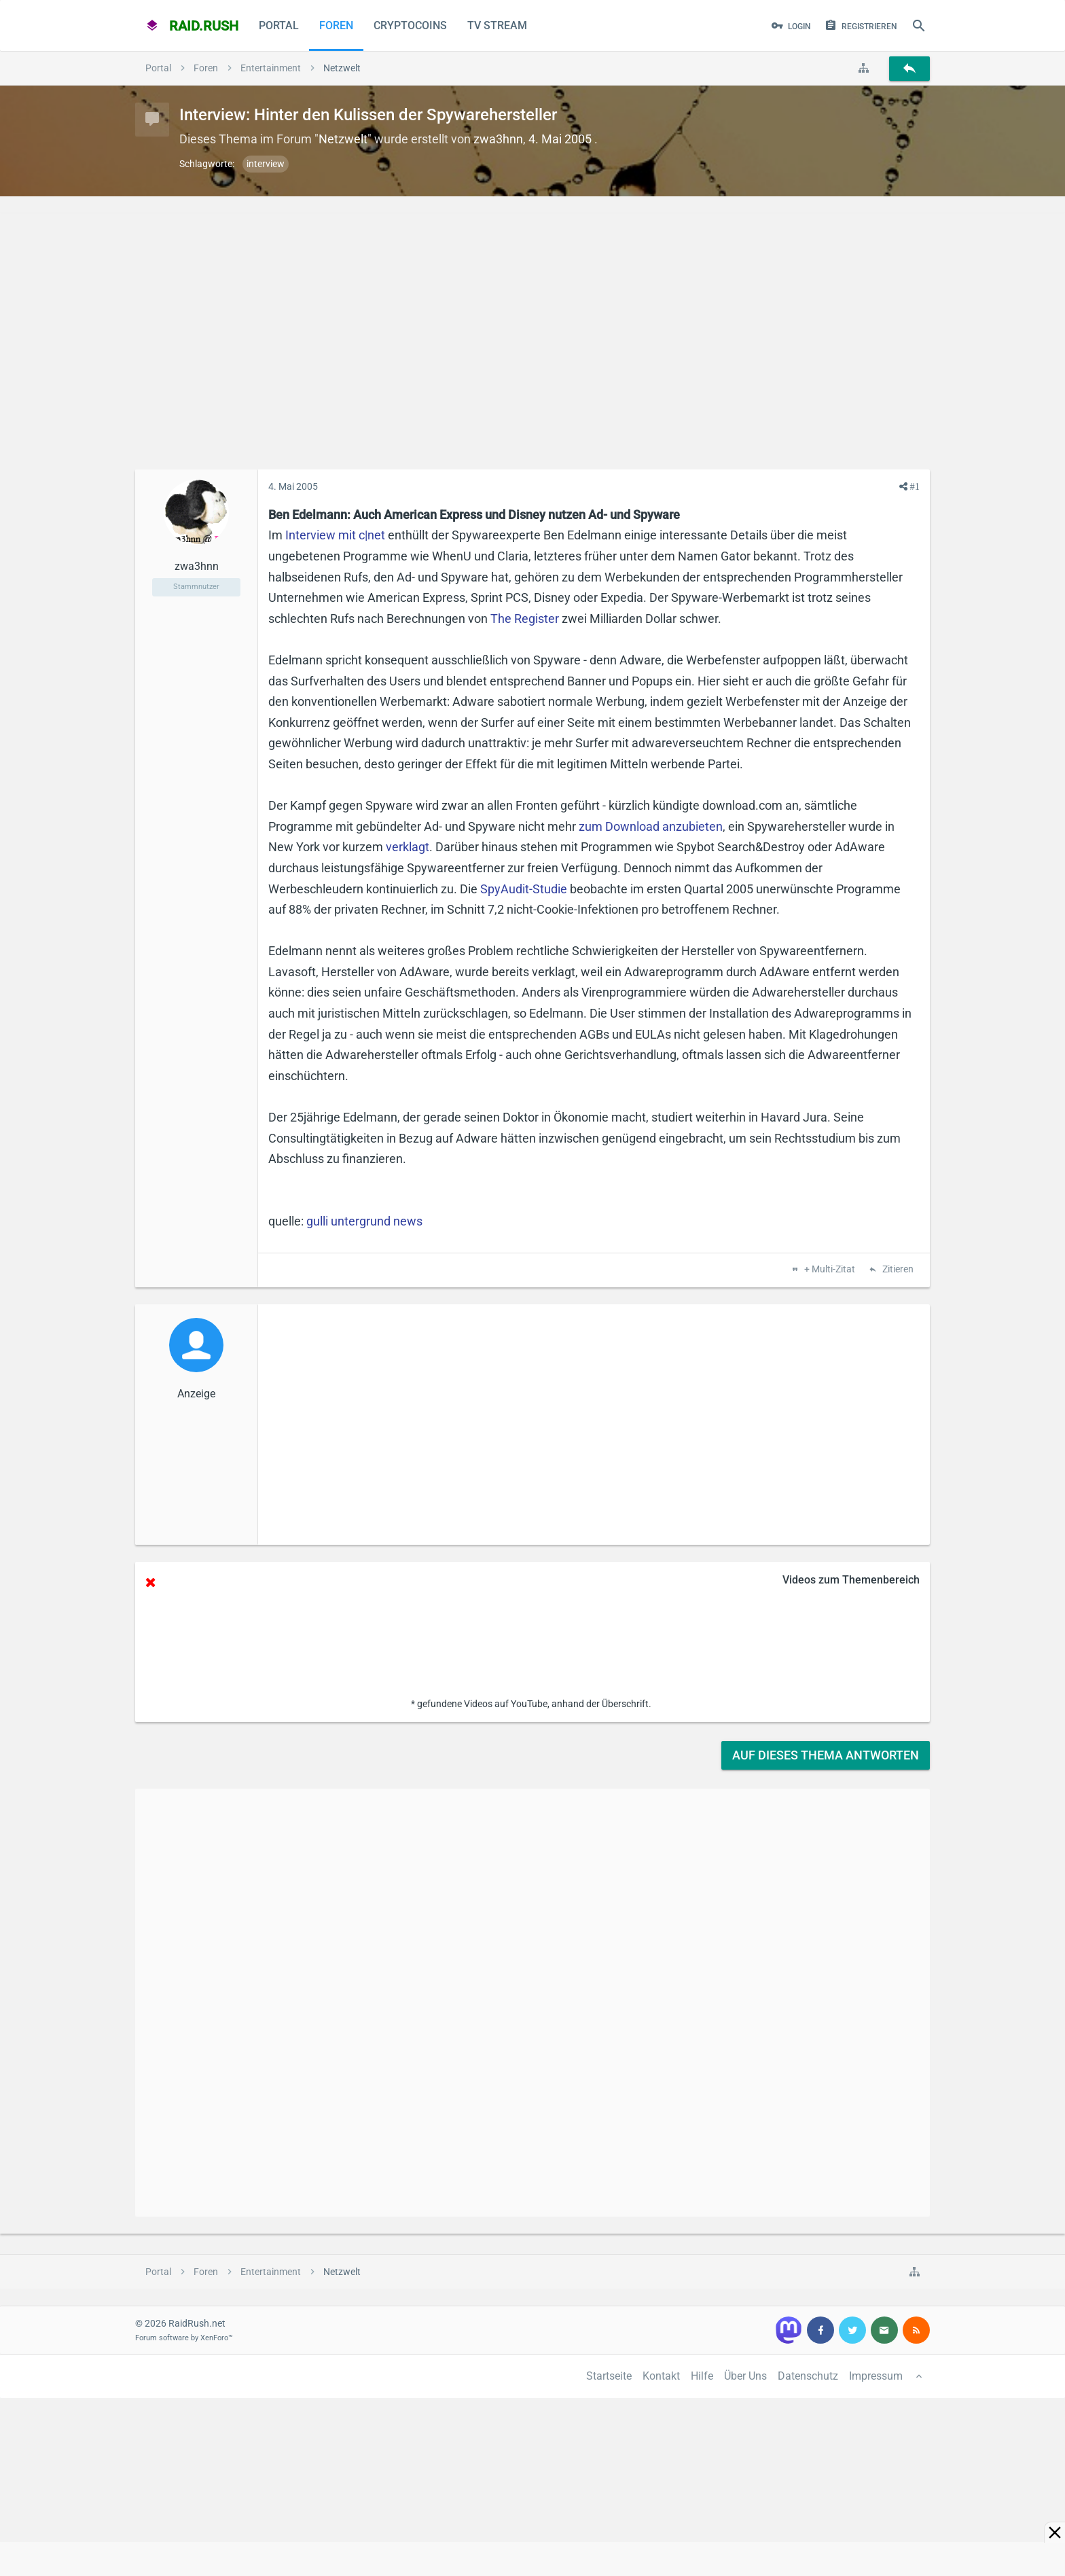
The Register (524, 618)
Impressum (876, 2375)
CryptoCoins (410, 25)
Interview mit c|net (335, 535)
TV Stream (497, 25)
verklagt (407, 847)
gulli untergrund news (364, 1221)
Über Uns (745, 2375)
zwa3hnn (498, 139)
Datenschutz (808, 2375)
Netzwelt (343, 139)
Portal (279, 25)
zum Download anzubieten (651, 826)
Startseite (609, 2375)
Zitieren (897, 1269)
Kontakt (661, 2375)
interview (266, 163)
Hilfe (702, 2375)
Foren (336, 25)
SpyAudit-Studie (523, 889)
